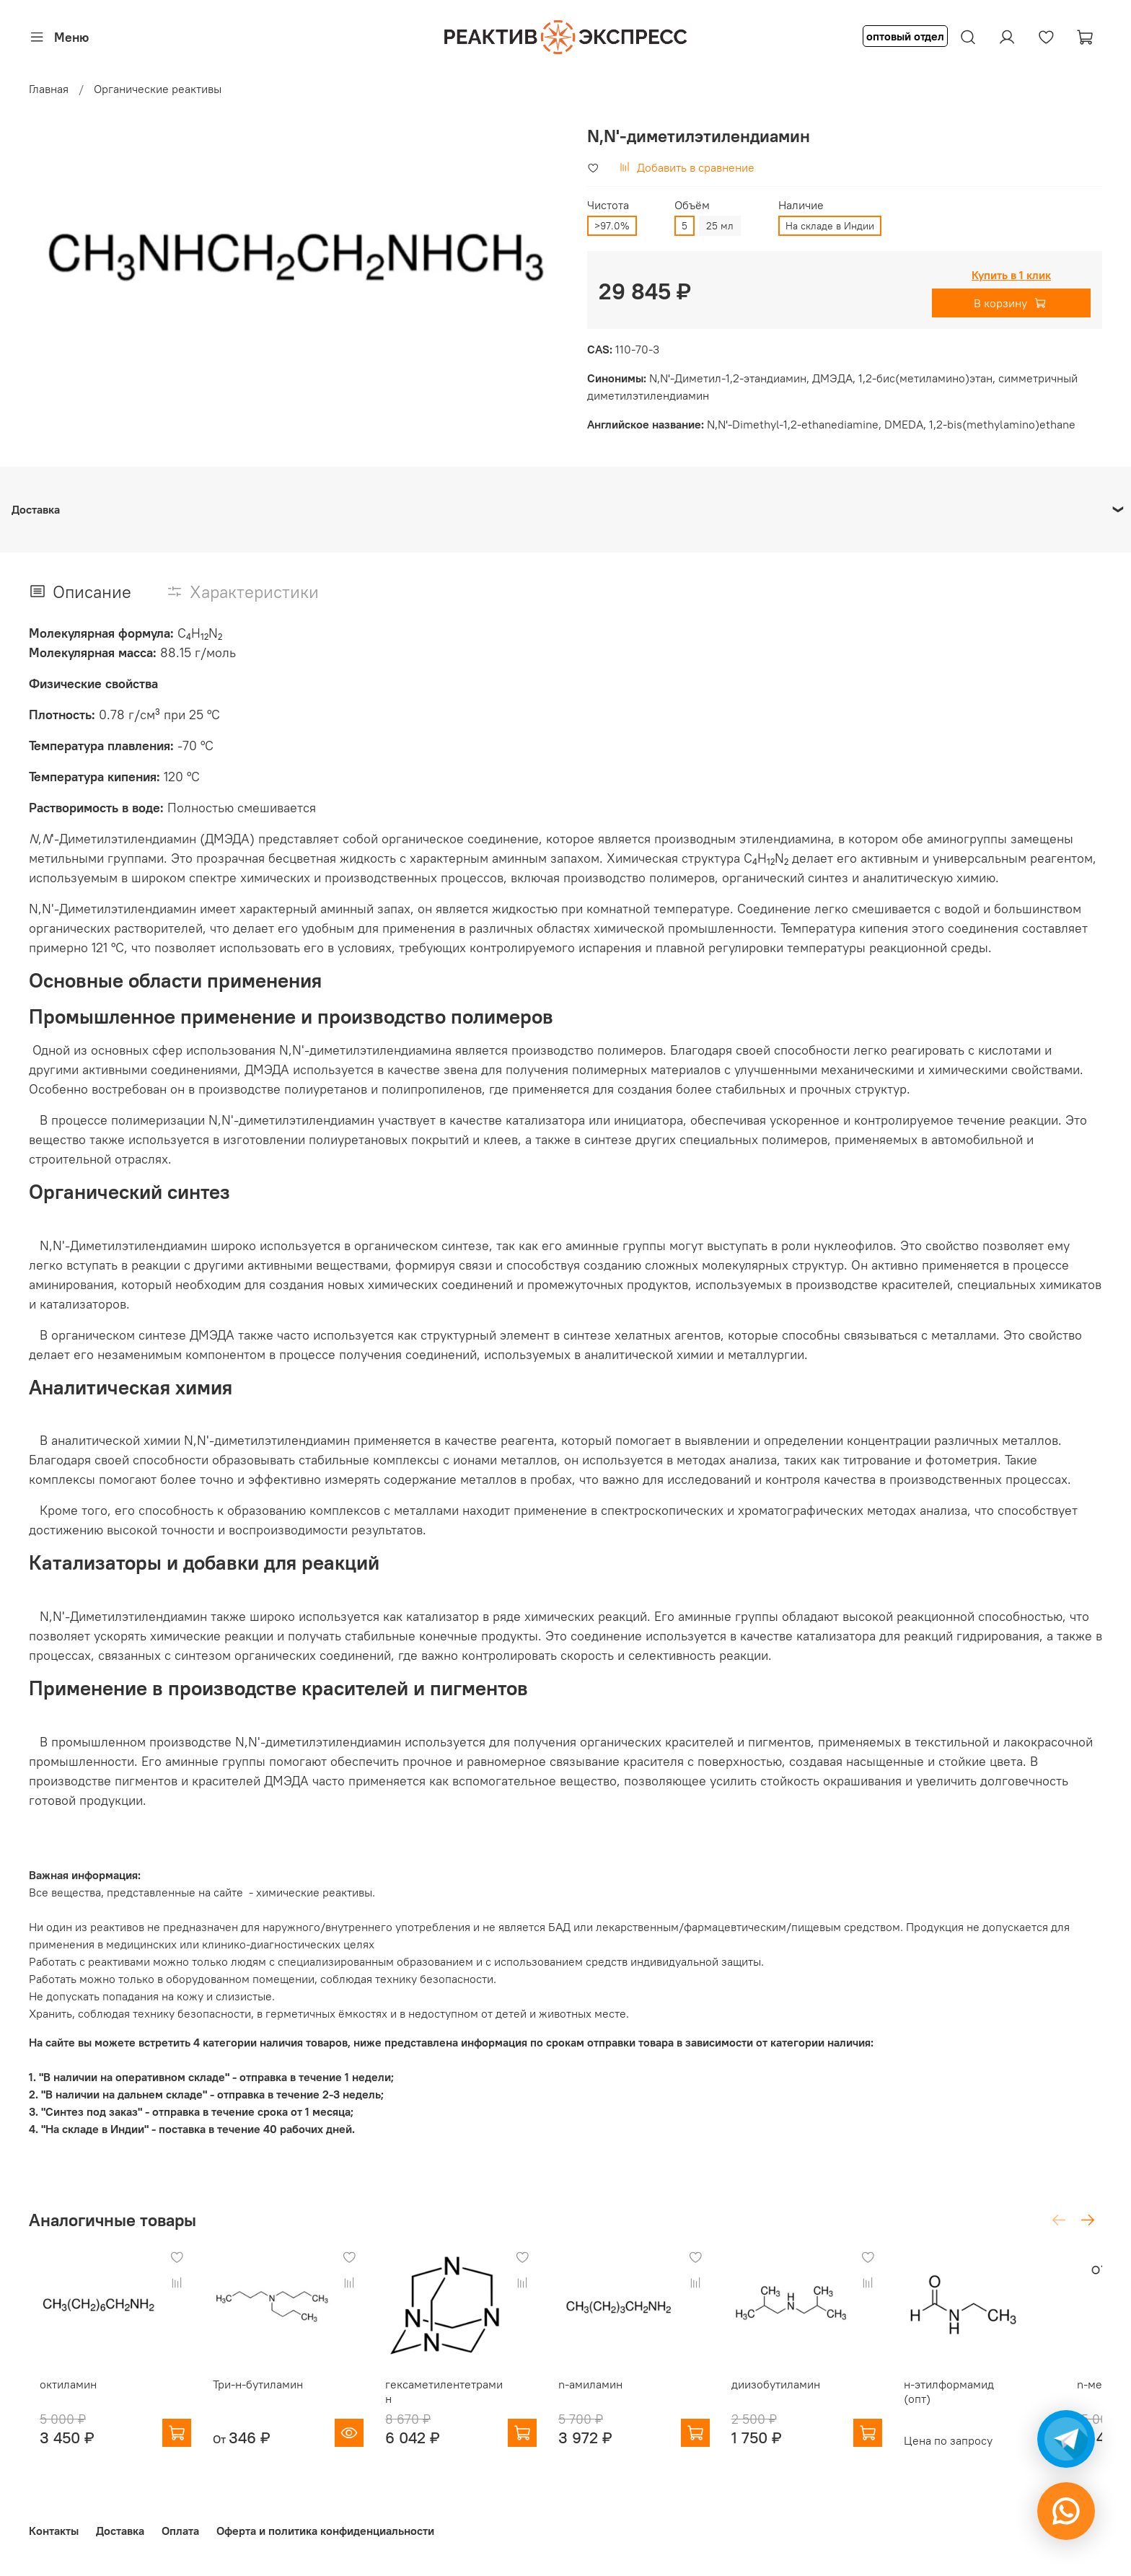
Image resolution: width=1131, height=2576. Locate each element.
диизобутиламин (803, 2393)
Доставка (120, 2530)
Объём (692, 205)
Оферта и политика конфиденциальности (325, 2530)
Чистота (608, 205)
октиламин (57, 2393)
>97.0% (612, 225)
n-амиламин (608, 2393)
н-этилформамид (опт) (1001, 2393)
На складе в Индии (829, 225)
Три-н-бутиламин (256, 2393)
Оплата (180, 2530)
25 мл (720, 225)
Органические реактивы (157, 89)
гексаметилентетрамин (456, 2393)
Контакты (54, 2530)
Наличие (801, 205)
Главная (49, 89)
